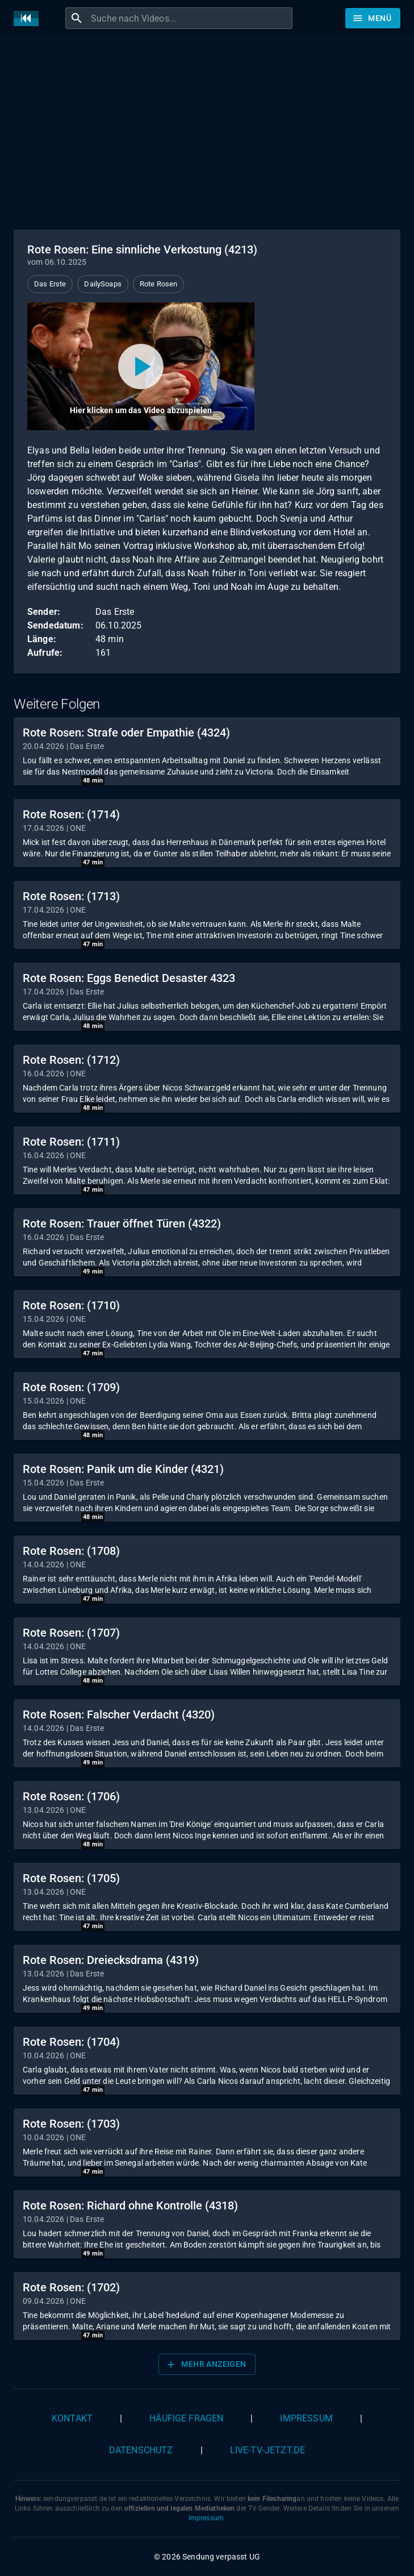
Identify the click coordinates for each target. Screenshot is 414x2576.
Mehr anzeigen (205, 2364)
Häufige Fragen (186, 2418)
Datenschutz (141, 2450)
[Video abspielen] (140, 366)
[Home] (29, 18)
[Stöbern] (372, 18)
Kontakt (72, 2418)
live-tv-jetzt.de (267, 2450)
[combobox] (190, 18)
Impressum (306, 2418)
